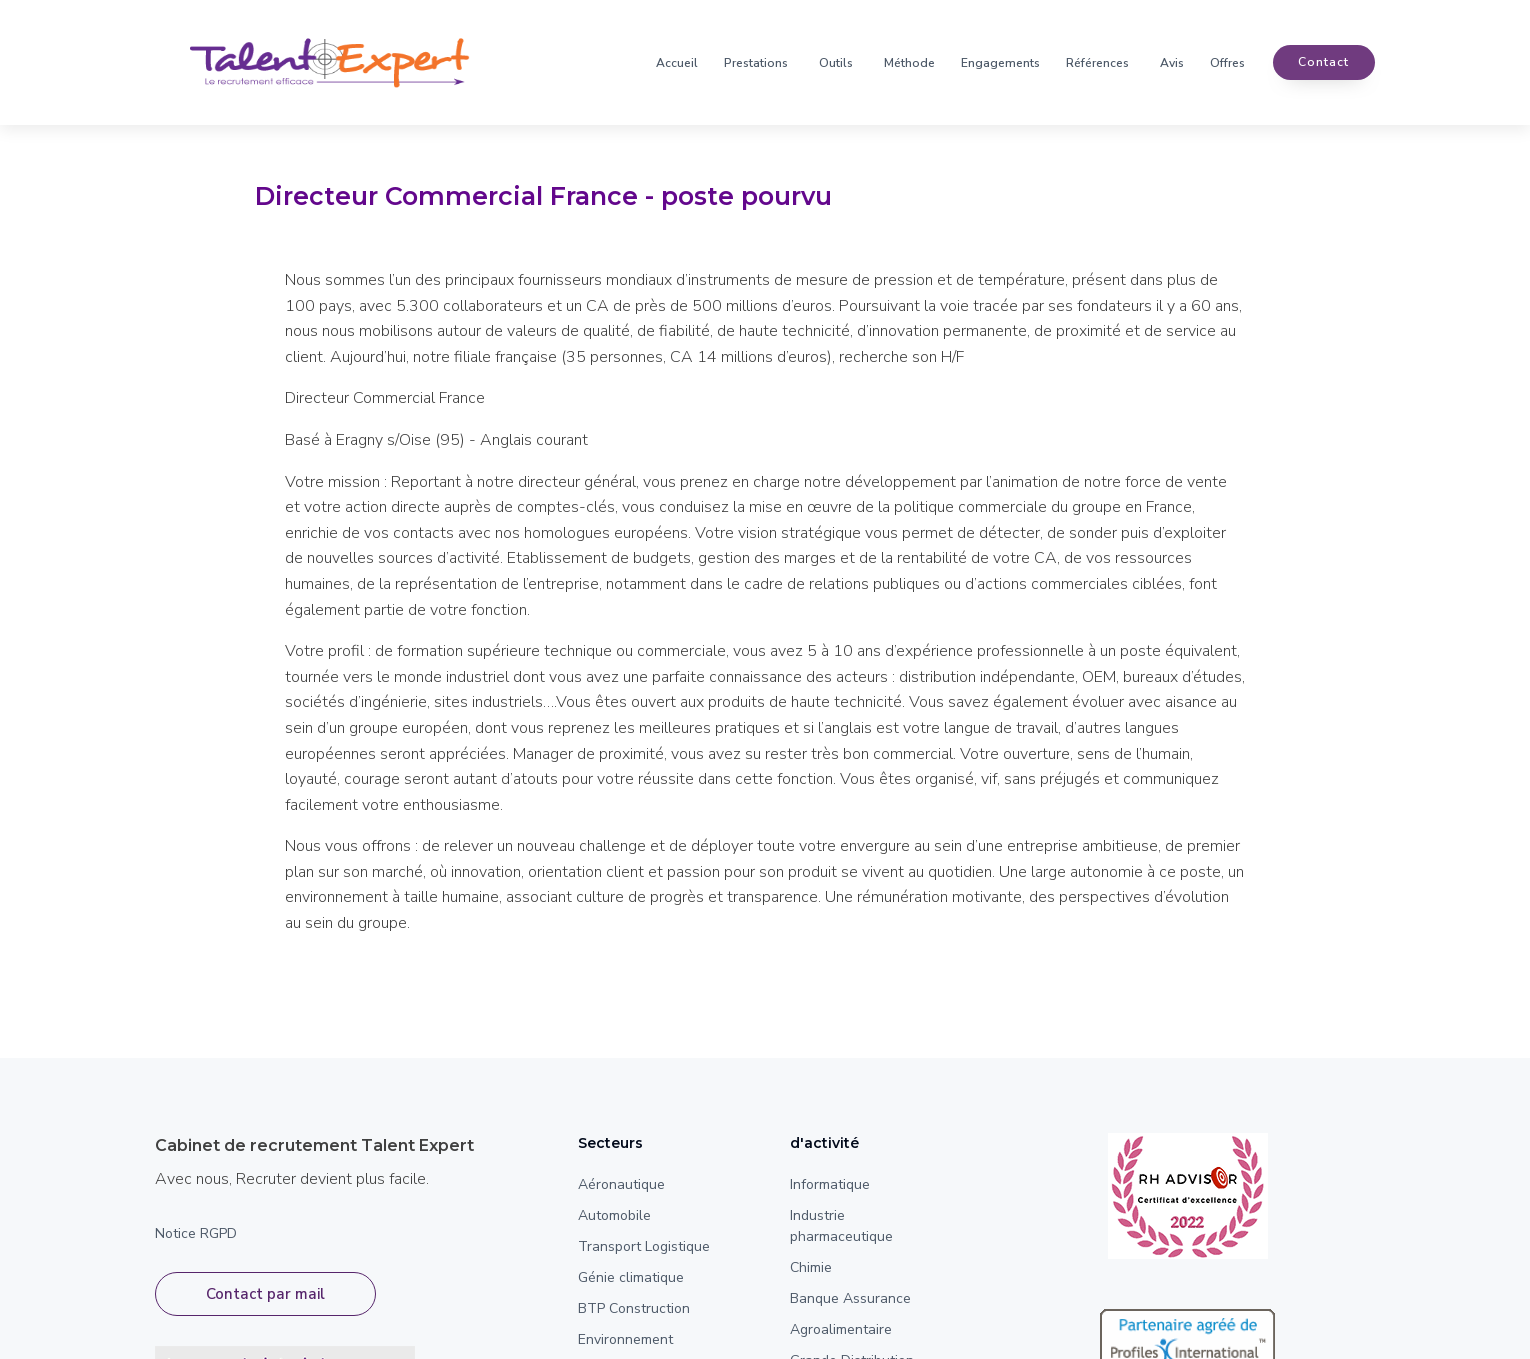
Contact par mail (265, 1296)
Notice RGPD (196, 1233)
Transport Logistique (644, 1246)
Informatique (830, 1184)
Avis (1172, 63)
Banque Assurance (850, 1298)
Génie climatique (631, 1277)
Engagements (1000, 63)
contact (1323, 63)
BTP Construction (634, 1308)
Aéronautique (621, 1184)
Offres (1227, 63)
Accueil (677, 63)
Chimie (811, 1267)
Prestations (756, 63)
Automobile (614, 1215)
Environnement (625, 1339)
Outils (836, 63)
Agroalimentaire (841, 1329)
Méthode (909, 63)
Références (1097, 63)
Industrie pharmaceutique (841, 1226)
